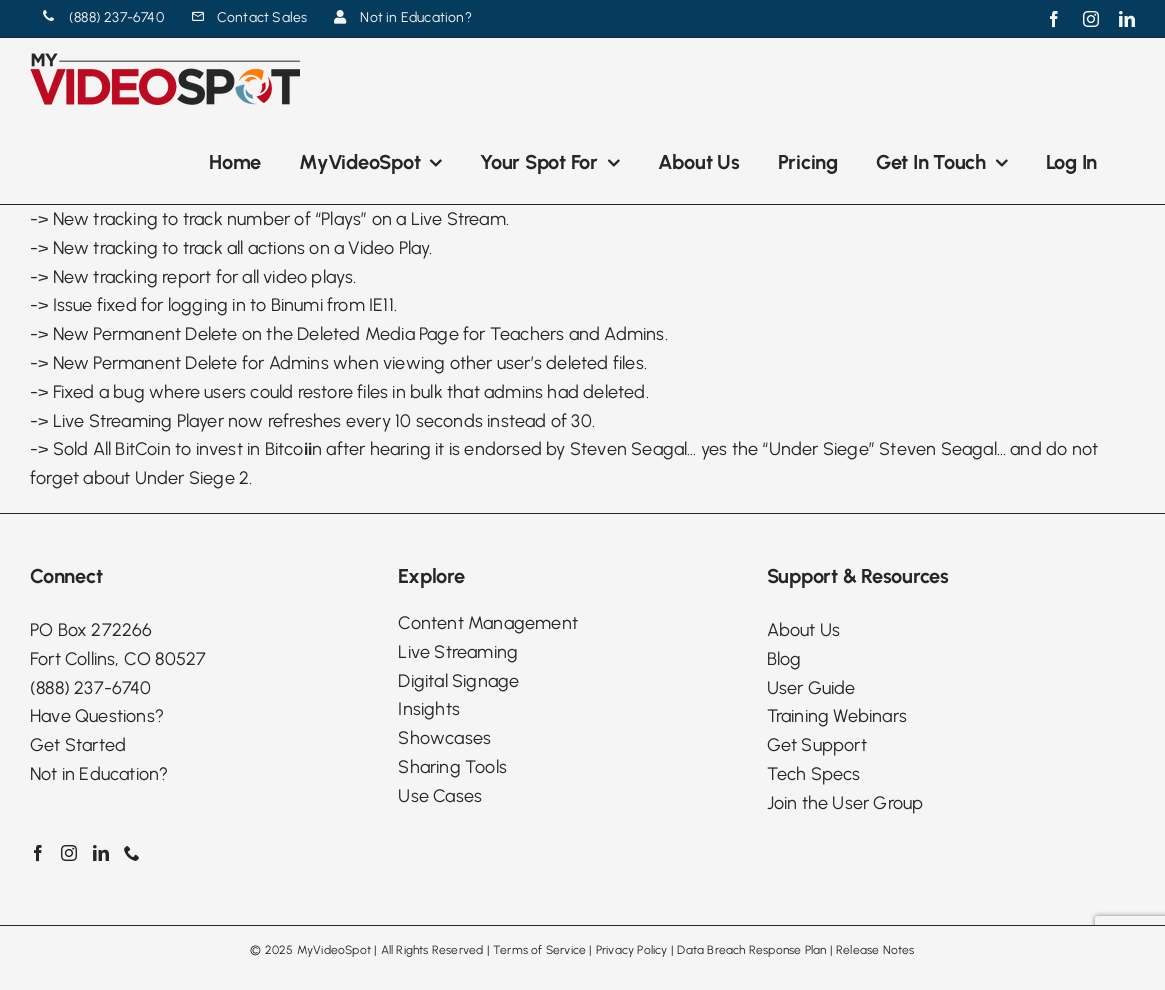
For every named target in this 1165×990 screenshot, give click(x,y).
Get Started (78, 745)
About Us (804, 630)
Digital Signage (458, 681)
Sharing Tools (452, 767)
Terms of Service (539, 950)
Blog (784, 659)
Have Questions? (97, 716)
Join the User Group (845, 803)
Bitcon (294, 449)
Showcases (444, 738)
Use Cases (440, 796)
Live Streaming (458, 652)
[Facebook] (38, 853)
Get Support (817, 745)
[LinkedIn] (101, 853)
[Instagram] (69, 853)
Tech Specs (814, 774)
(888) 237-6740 (90, 688)
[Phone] (132, 853)
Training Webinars (837, 716)
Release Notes (875, 950)
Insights (429, 709)
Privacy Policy (632, 950)
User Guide (811, 688)
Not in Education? (99, 774)
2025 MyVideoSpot (318, 950)
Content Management (488, 623)
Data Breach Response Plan (751, 950)
